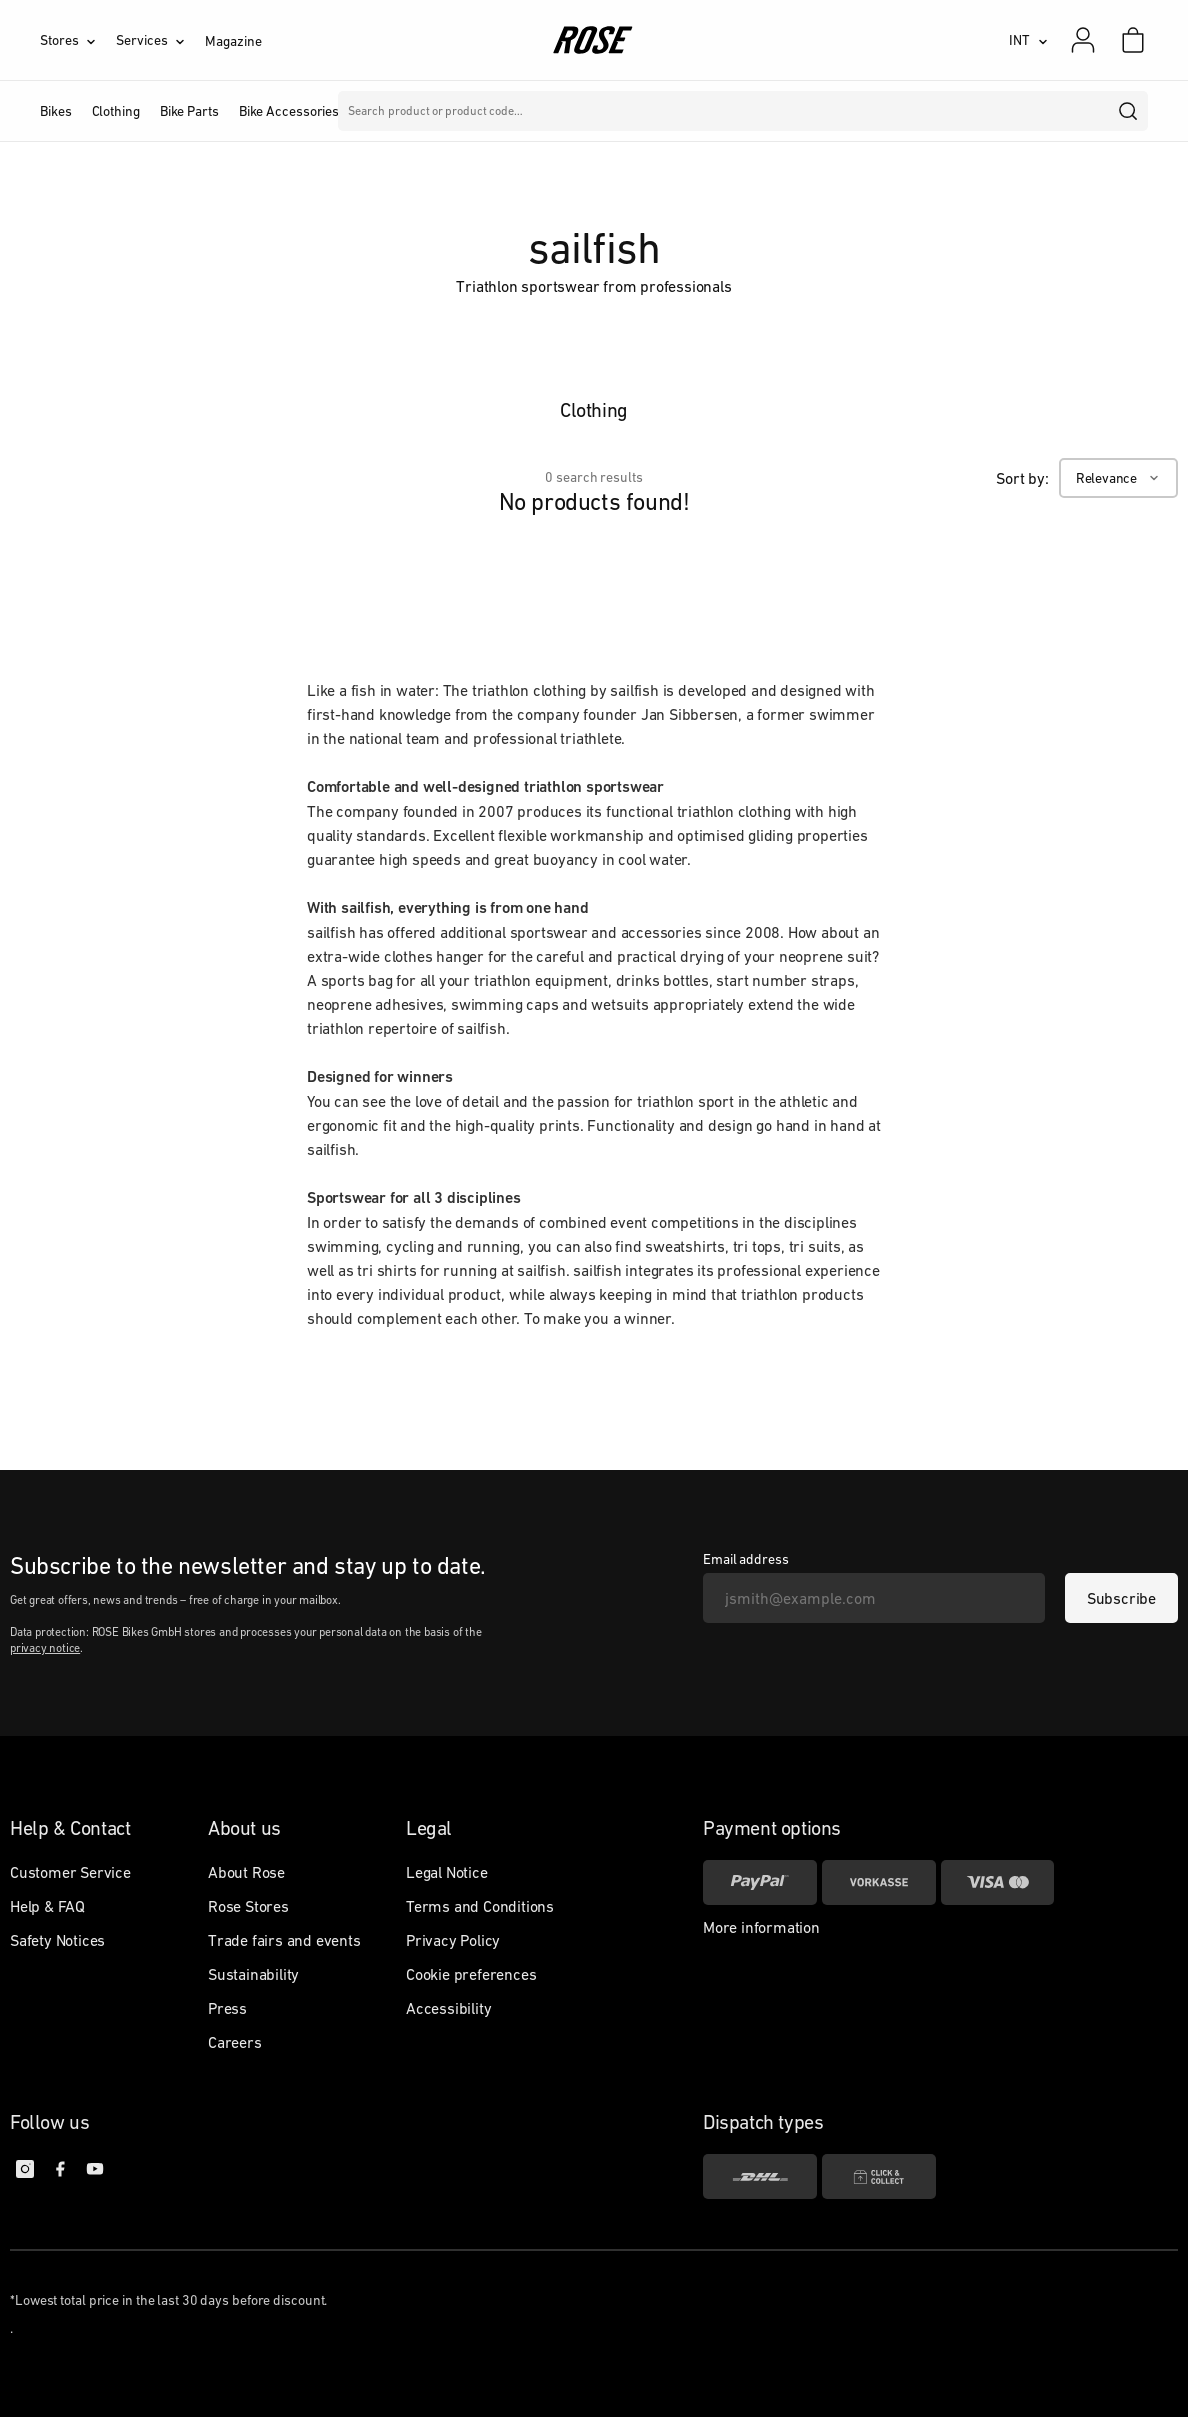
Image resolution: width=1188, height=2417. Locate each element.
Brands (426, 111)
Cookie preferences (471, 1974)
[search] (1129, 111)
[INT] (1028, 40)
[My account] (1083, 40)
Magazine (233, 41)
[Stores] (78, 40)
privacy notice (45, 1648)
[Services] (160, 40)
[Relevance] (1118, 478)
